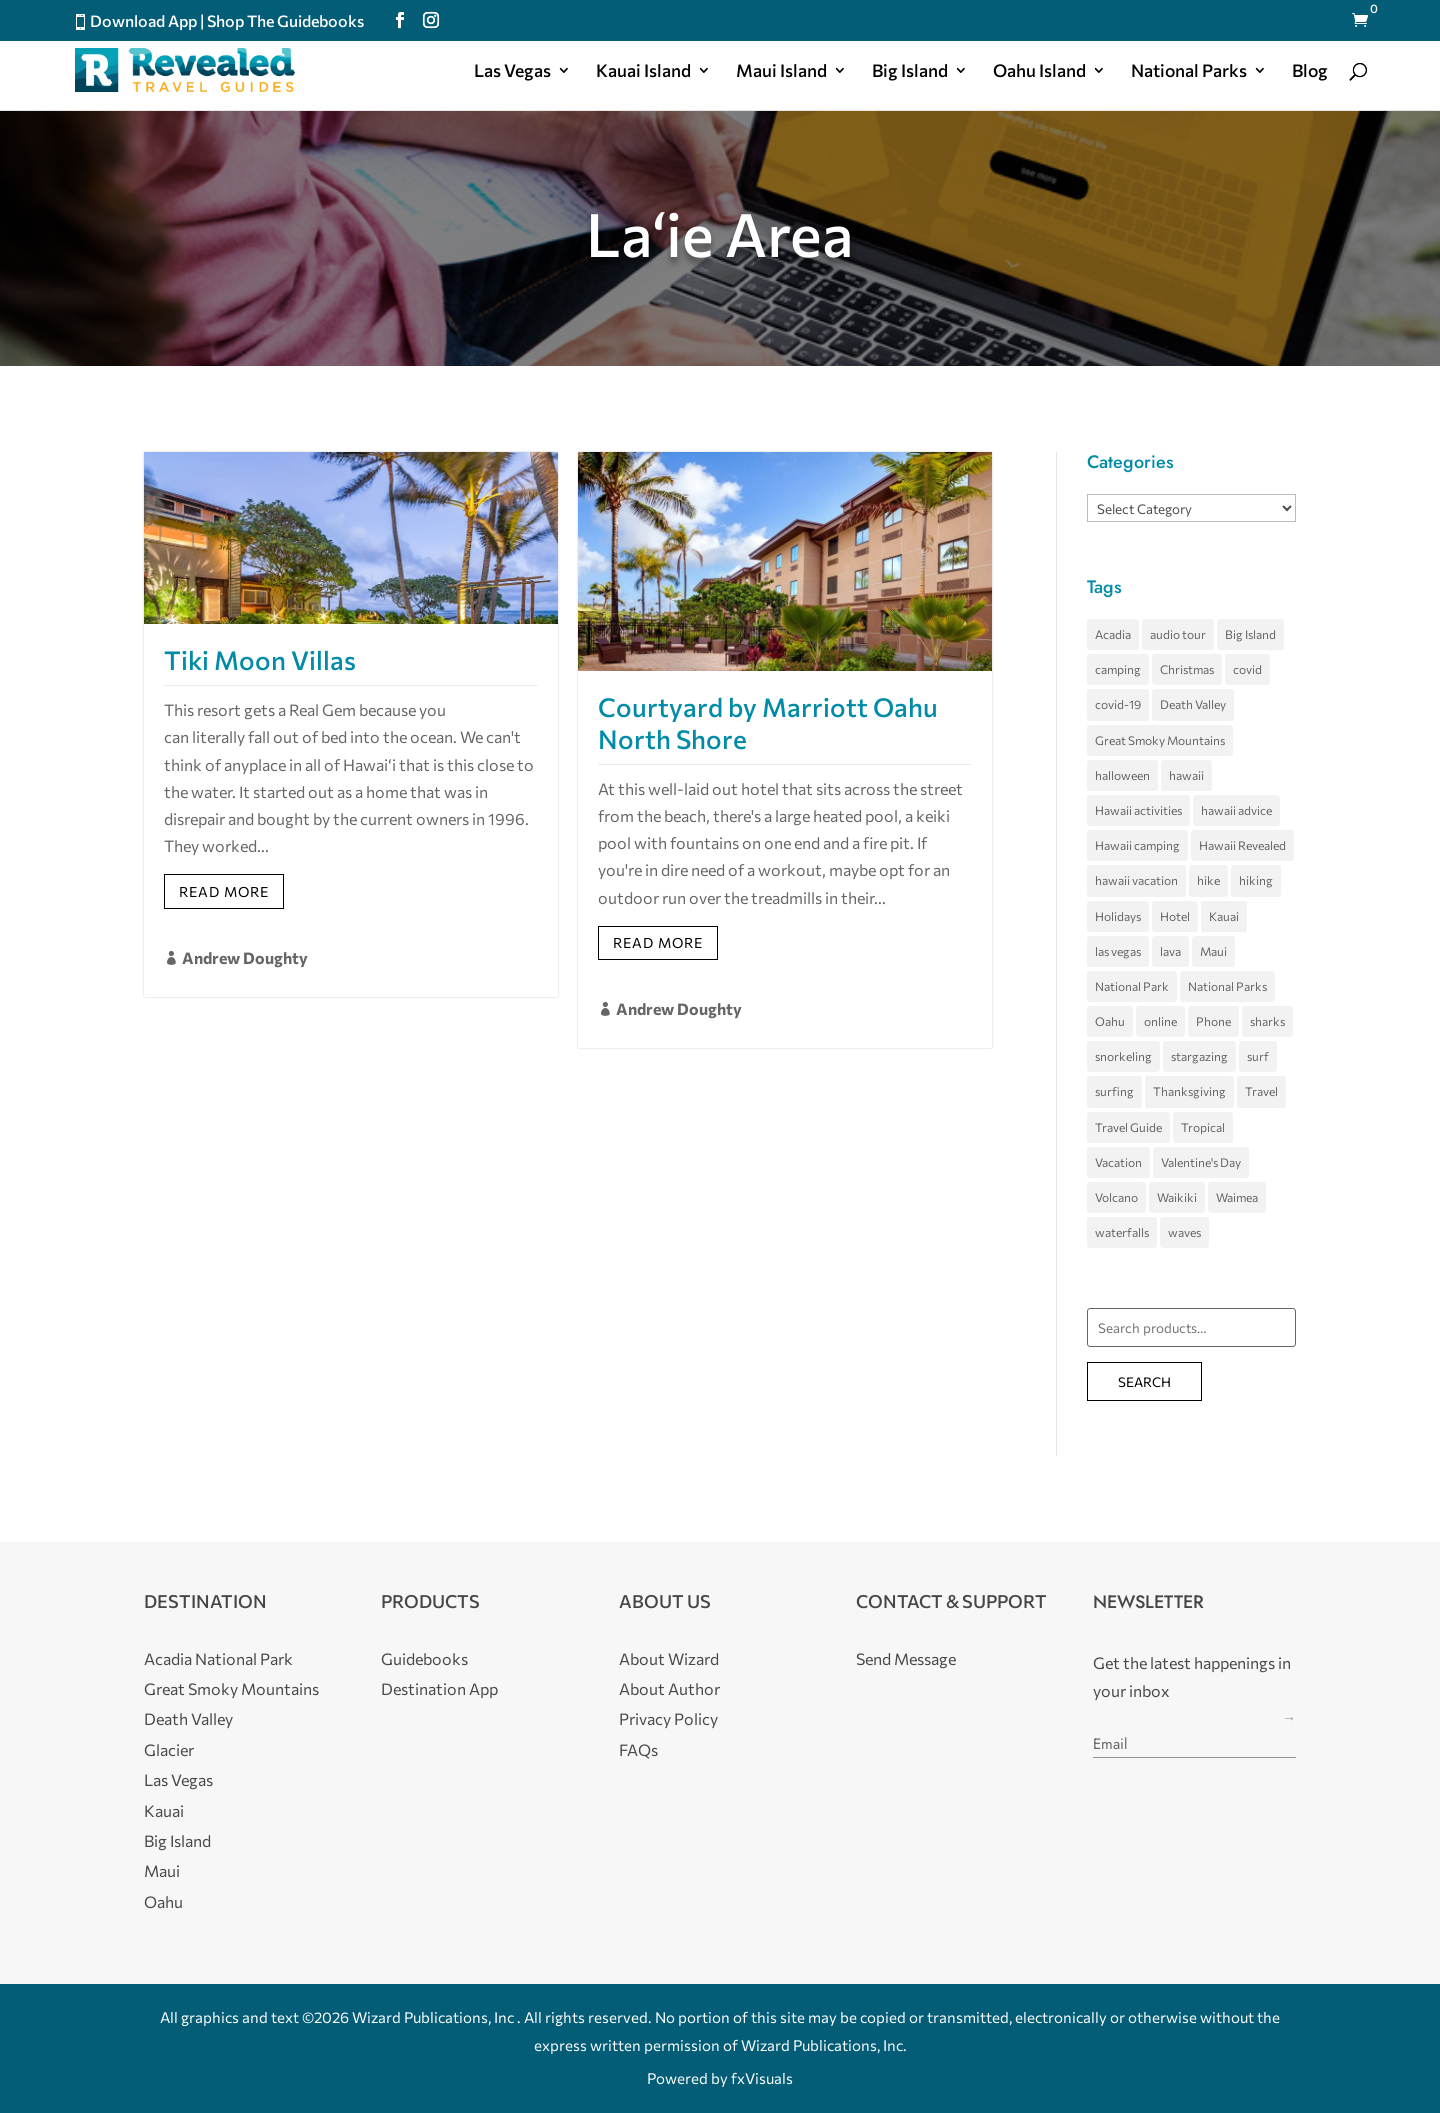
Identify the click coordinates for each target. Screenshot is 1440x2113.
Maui (162, 1870)
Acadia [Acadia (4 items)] (1113, 634)
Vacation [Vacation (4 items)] (1118, 1162)
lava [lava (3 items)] (1170, 951)
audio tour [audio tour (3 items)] (1178, 634)
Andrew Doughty (245, 957)
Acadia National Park (218, 1658)
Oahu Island (1039, 72)
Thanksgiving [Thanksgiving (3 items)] (1189, 1091)
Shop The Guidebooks (285, 20)
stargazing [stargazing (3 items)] (1199, 1056)
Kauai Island (643, 72)
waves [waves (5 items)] (1184, 1232)
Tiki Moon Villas (260, 659)
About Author (669, 1688)
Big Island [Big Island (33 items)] (1250, 634)
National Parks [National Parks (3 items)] (1227, 986)
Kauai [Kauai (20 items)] (1224, 916)
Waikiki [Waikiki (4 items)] (1177, 1197)
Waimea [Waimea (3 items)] (1237, 1197)
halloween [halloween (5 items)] (1122, 775)
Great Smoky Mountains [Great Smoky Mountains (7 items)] (1160, 740)
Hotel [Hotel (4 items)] (1175, 916)
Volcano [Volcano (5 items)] (1116, 1197)
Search (1144, 1381)
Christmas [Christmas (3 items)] (1187, 669)
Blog (1310, 72)
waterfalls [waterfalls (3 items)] (1122, 1232)
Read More (224, 891)
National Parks (1189, 72)
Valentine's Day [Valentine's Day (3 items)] (1201, 1162)
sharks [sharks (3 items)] (1267, 1021)
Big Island (910, 72)
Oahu (163, 1901)
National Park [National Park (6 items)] (1132, 986)
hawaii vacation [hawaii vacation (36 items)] (1136, 880)
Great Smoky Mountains (231, 1688)
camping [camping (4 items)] (1118, 669)
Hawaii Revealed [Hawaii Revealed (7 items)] (1242, 845)
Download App (143, 20)
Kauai (164, 1810)
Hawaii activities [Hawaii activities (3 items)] (1138, 810)
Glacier (169, 1749)
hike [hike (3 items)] (1208, 880)
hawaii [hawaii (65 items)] (1186, 775)
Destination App (439, 1688)
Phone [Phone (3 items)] (1213, 1021)
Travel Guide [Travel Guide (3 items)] (1128, 1127)
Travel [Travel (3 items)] (1261, 1091)
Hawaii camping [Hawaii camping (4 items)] (1137, 845)
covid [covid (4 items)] (1247, 669)
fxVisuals (762, 2078)
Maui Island (781, 72)
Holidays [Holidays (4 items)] (1118, 916)
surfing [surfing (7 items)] (1114, 1091)
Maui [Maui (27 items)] (1213, 951)
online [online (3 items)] (1160, 1021)
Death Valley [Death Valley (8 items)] (1193, 704)
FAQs (638, 1749)
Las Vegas (512, 72)
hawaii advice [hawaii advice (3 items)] (1236, 810)
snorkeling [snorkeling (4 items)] (1123, 1056)
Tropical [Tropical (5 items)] (1203, 1127)
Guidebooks (424, 1658)
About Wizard (669, 1658)
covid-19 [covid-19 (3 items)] (1118, 704)
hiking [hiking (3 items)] (1256, 880)
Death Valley (188, 1718)
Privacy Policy (668, 1718)
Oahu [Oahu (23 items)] (1110, 1021)
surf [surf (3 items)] (1258, 1056)
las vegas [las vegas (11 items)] (1118, 951)
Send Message (906, 1658)
